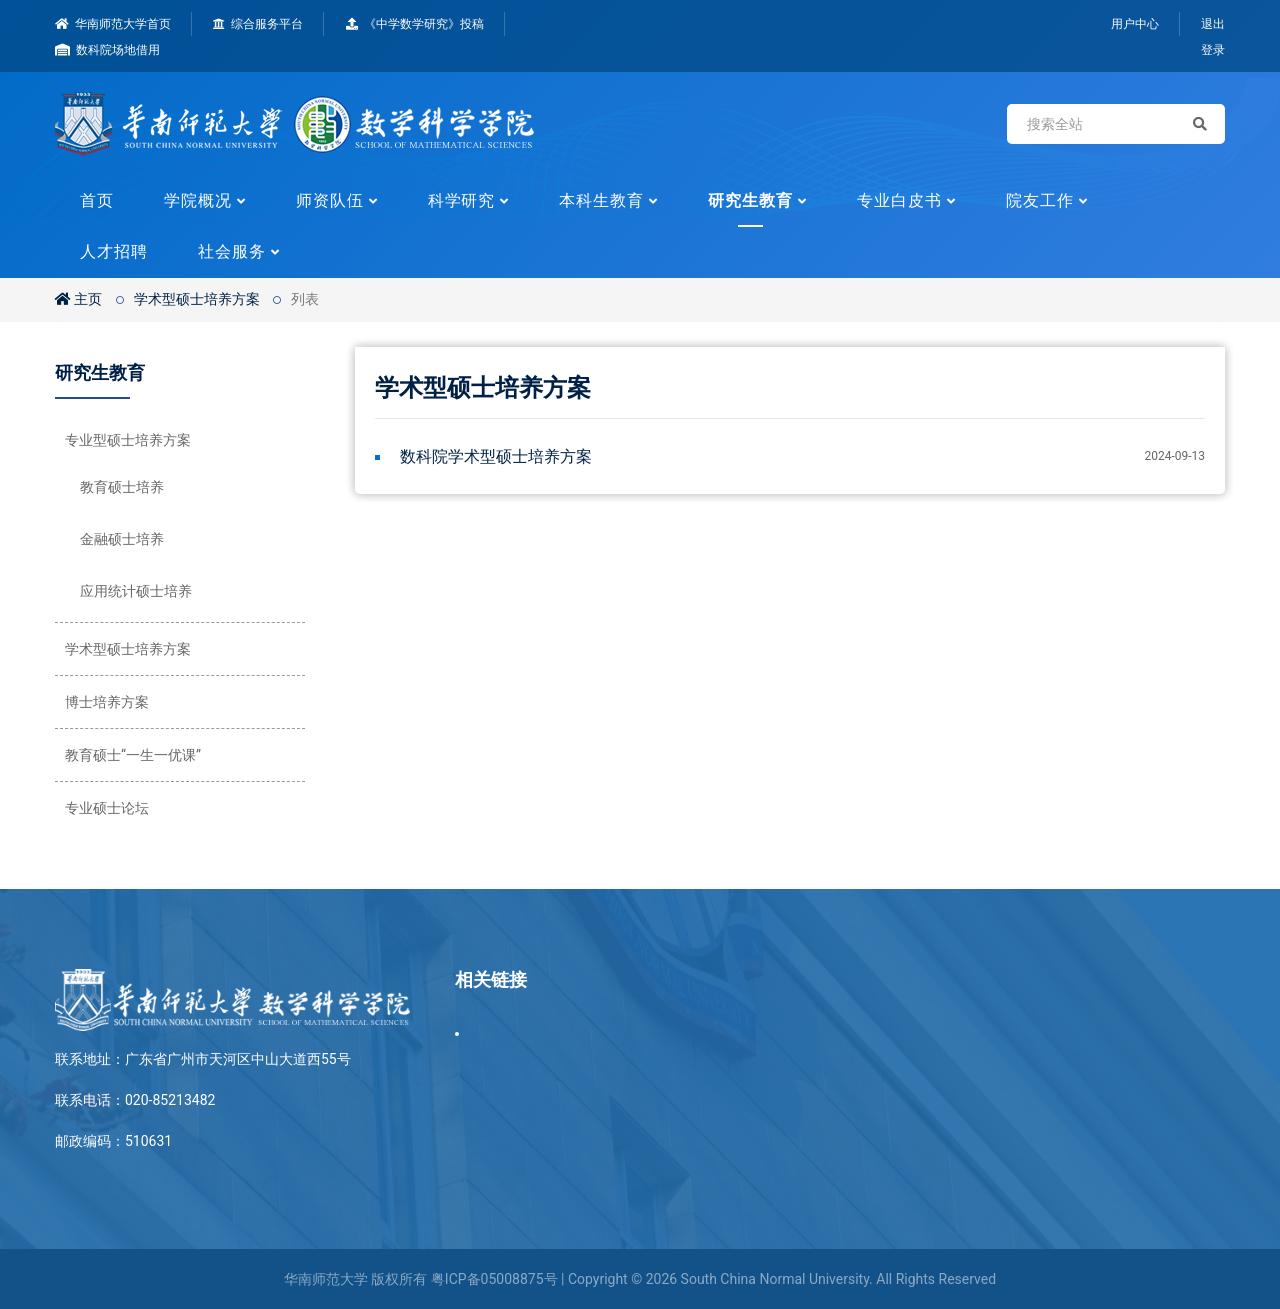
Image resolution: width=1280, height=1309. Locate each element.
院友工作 (1040, 200)
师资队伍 (330, 200)
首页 (97, 200)
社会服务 (232, 251)
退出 (1213, 24)
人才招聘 (114, 251)
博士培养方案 (107, 702)
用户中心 (1135, 24)
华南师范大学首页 (113, 24)
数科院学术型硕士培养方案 (496, 456)
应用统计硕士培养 (136, 591)
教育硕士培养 (122, 487)
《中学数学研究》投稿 (415, 24)
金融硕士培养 (122, 539)
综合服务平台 (258, 24)
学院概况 (198, 200)
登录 (1213, 50)
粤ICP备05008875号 (494, 1279)
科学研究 (462, 200)
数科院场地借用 (107, 50)
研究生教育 (750, 200)
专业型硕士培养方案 (128, 440)
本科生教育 (601, 200)
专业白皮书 (899, 200)
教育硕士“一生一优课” (133, 755)
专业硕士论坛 (107, 808)
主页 (78, 299)
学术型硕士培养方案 (197, 299)
